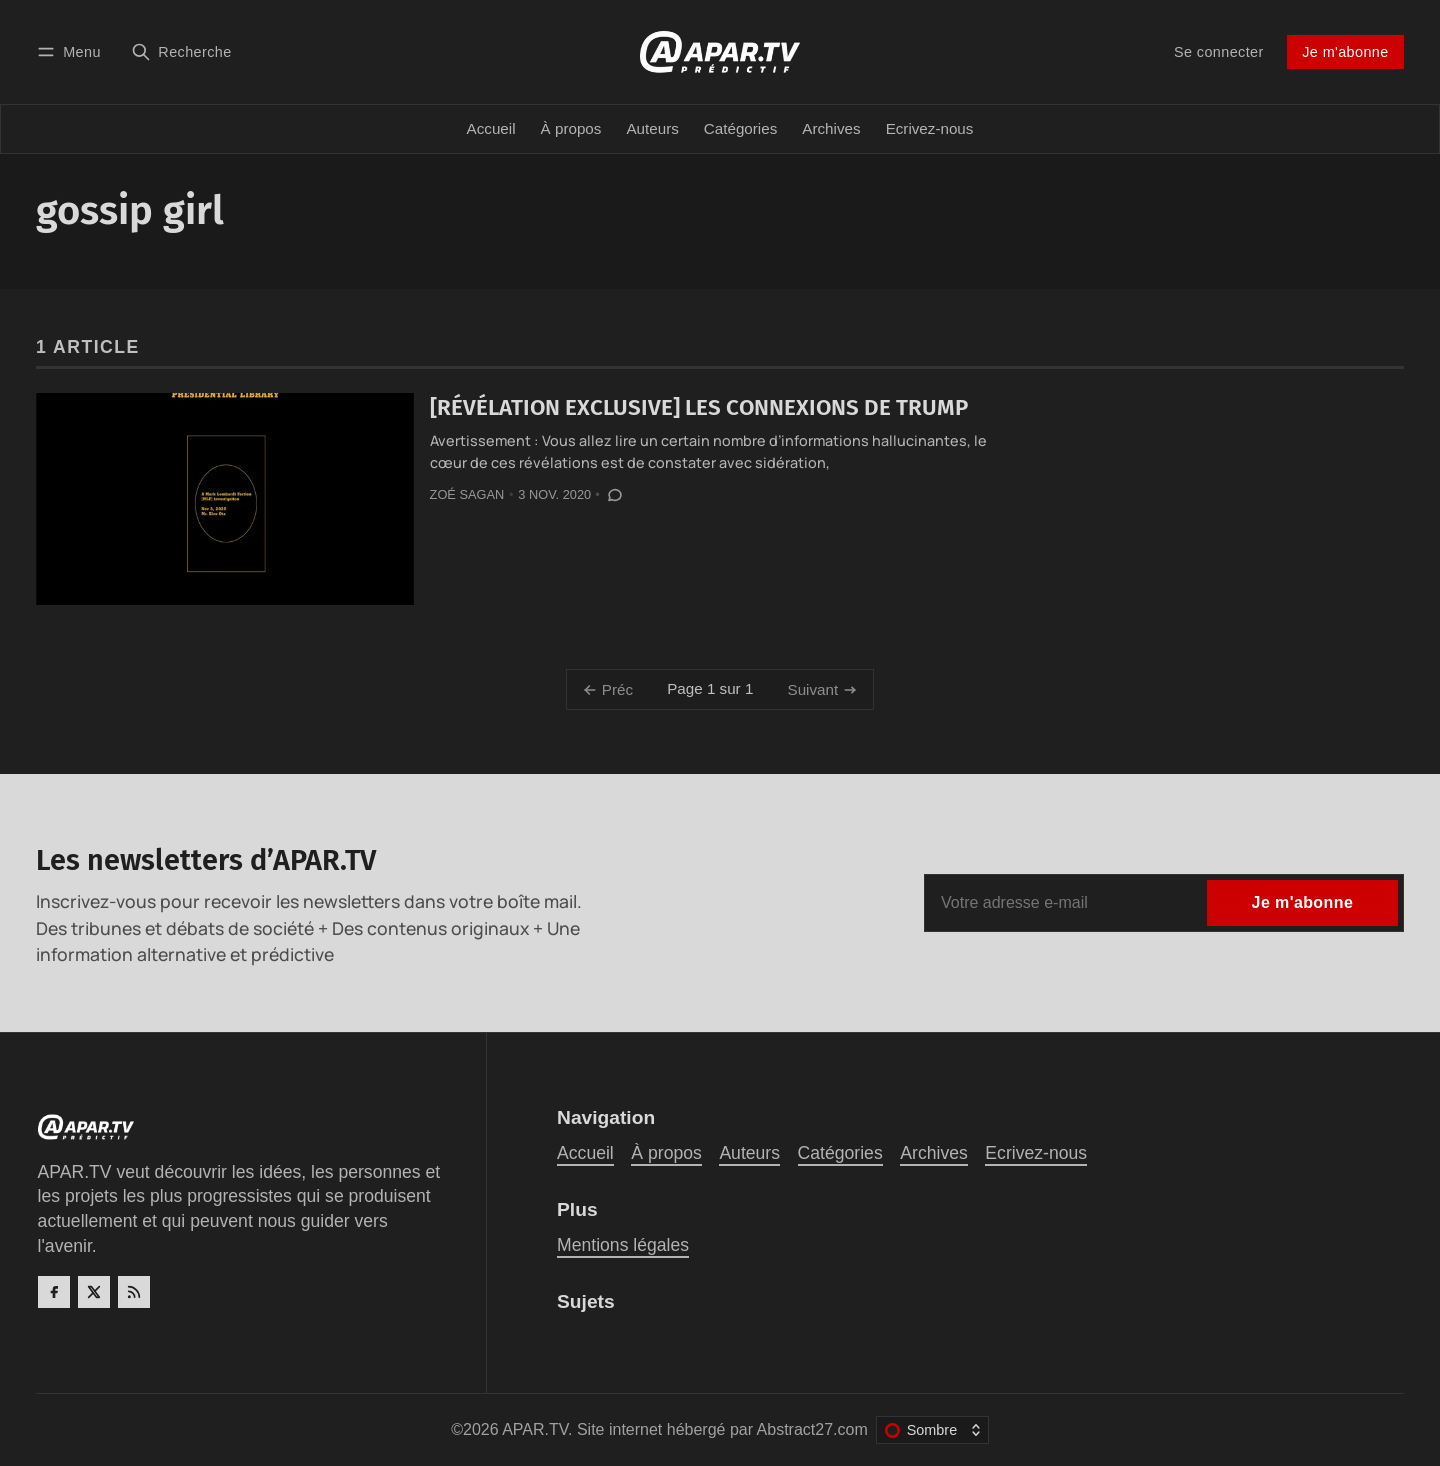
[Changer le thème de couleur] (932, 1430)
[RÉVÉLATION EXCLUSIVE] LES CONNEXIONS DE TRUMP (699, 407)
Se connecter (1219, 52)
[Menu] (72, 51)
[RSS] (134, 1292)
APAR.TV (535, 1429)
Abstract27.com (812, 1429)
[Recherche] (181, 51)
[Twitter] (94, 1292)
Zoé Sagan (467, 494)
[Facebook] (54, 1292)
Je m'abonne (1345, 52)
